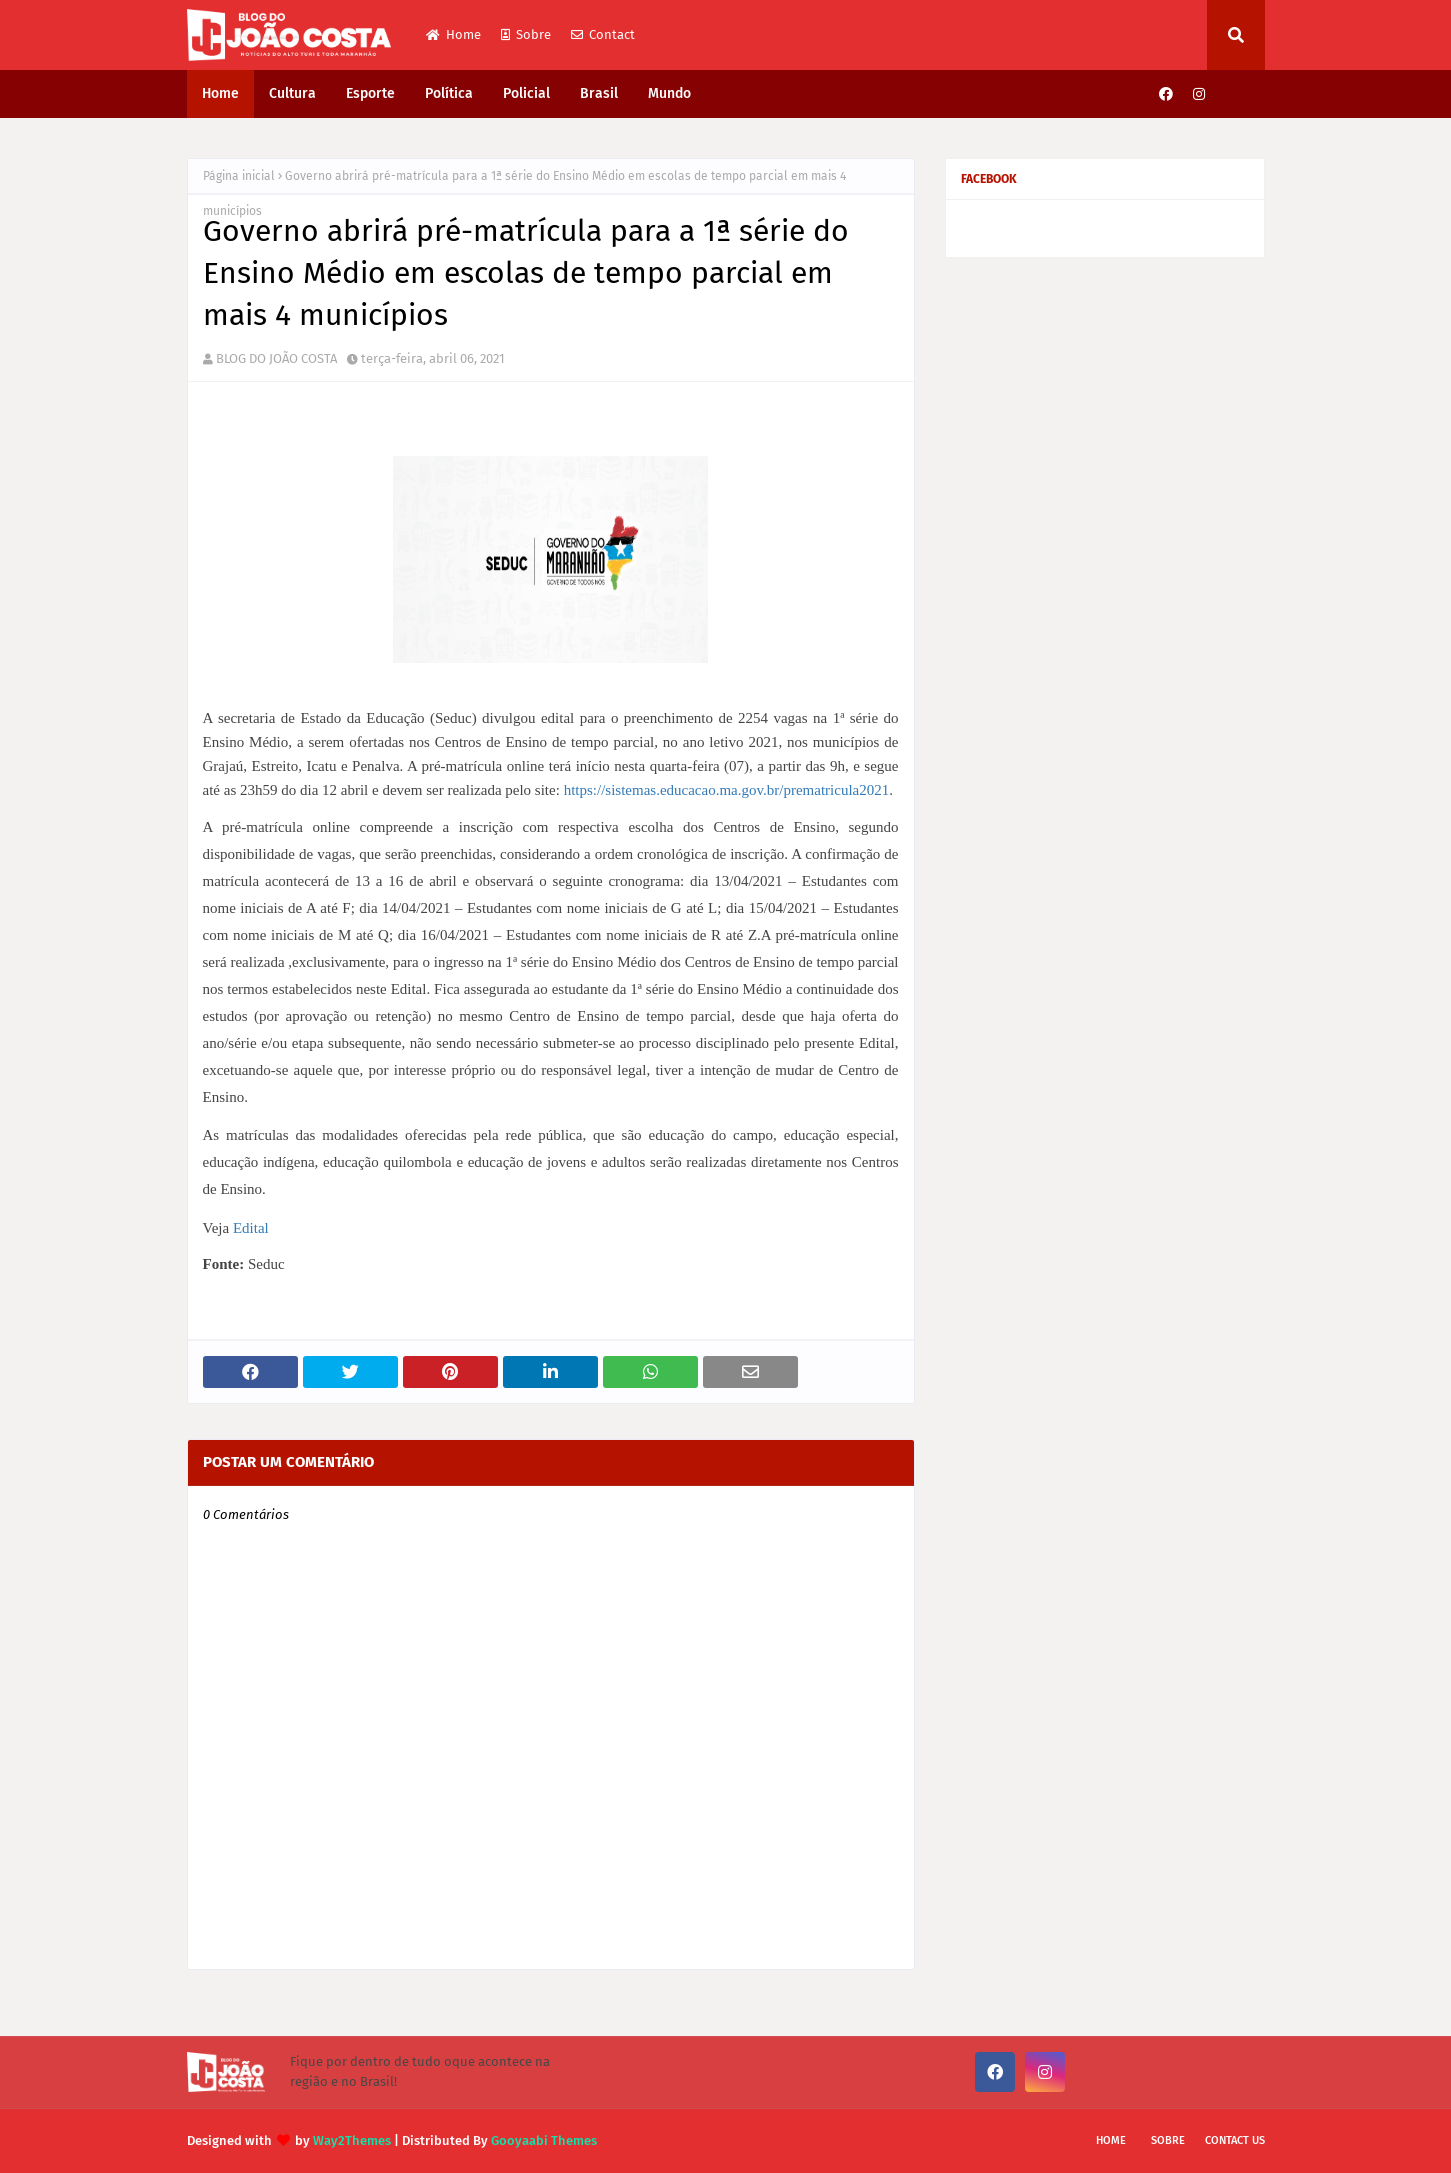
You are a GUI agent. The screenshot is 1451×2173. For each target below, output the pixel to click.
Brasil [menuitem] (599, 93)
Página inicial (239, 176)
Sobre (526, 34)
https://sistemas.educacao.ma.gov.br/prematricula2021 (727, 790)
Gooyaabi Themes (544, 2140)
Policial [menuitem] (526, 93)
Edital (251, 1228)
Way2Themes (352, 2140)
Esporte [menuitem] (370, 93)
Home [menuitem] (220, 93)
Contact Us (1235, 2140)
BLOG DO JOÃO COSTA (276, 358)
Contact (603, 34)
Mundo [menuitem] (669, 93)
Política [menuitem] (449, 93)
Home (453, 34)
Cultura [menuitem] (292, 93)
